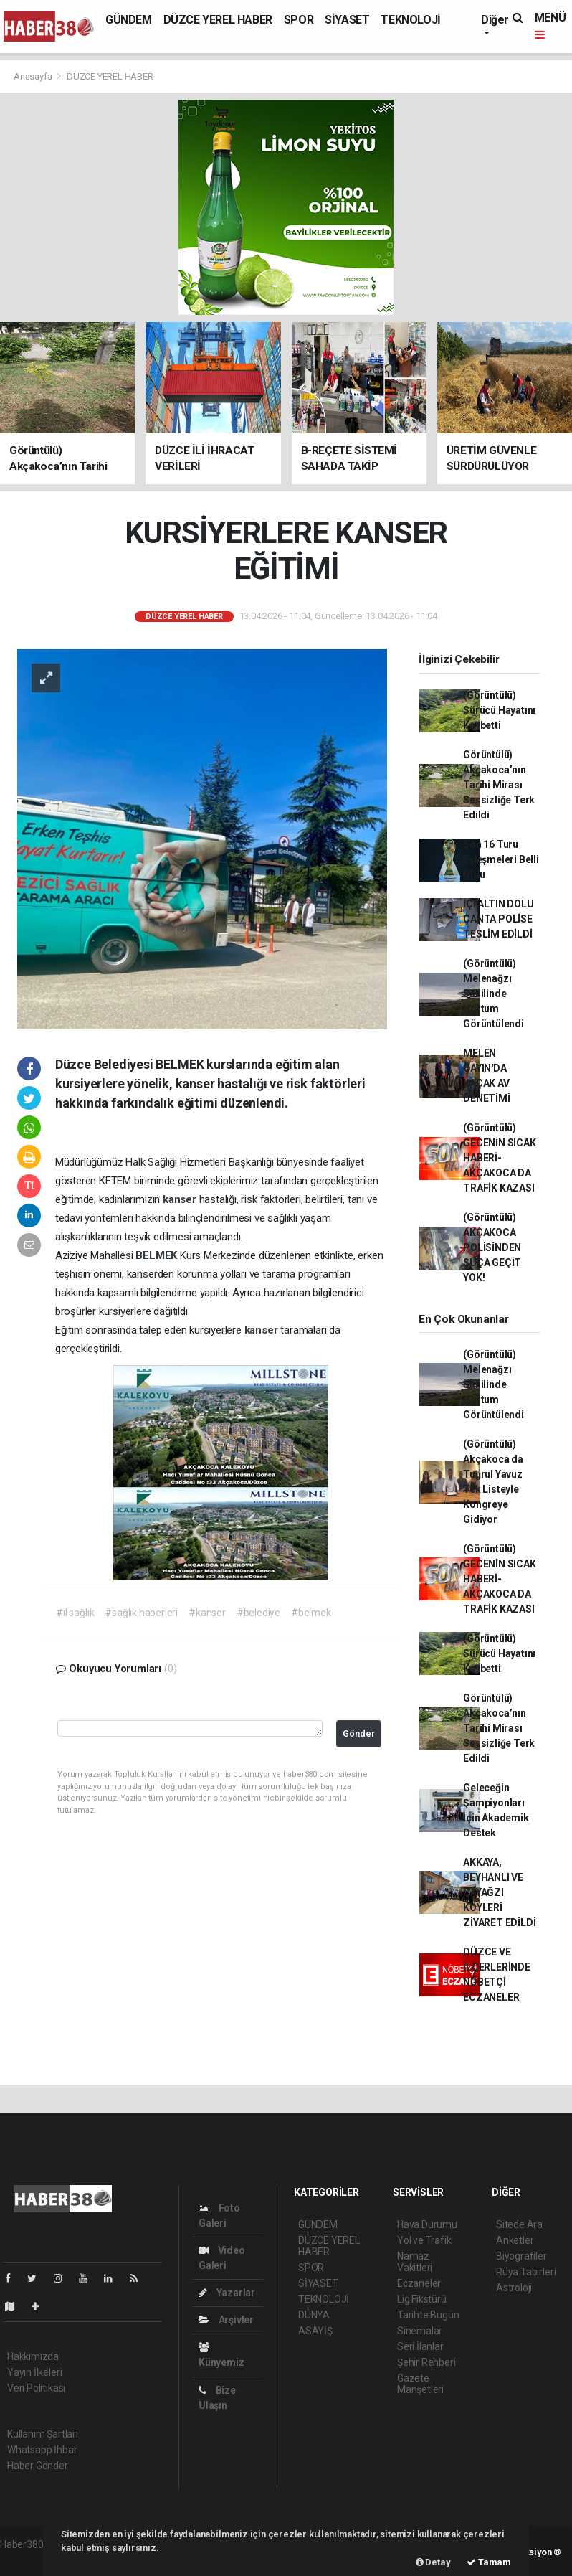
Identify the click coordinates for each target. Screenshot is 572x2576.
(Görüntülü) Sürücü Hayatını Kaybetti (499, 710)
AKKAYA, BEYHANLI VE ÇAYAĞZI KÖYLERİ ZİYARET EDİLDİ (499, 1892)
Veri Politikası (36, 2388)
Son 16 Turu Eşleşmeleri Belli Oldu (501, 859)
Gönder (359, 1733)
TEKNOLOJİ (410, 20)
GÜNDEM (128, 20)
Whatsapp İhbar (42, 2449)
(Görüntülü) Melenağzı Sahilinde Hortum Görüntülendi (493, 993)
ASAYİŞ (315, 2330)
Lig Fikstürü (422, 2299)
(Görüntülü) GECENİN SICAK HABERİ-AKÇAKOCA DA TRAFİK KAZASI (499, 1158)
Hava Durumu (427, 2224)
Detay (433, 2562)
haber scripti (27, 2559)
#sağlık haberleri (141, 1612)
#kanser (207, 1612)
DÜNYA (314, 2315)
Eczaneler (419, 2283)
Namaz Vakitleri (414, 2261)
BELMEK (157, 1255)
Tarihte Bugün (428, 2315)
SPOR (298, 20)
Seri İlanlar (420, 2346)
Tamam (489, 2562)
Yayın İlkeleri (34, 2372)
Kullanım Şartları (42, 2434)
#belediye (258, 1612)
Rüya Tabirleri (526, 2272)
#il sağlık (75, 1612)
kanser (181, 1199)
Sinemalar (419, 2330)
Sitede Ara (519, 2224)
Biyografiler (521, 2256)
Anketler (514, 2240)
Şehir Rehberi (426, 2362)
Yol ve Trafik (424, 2240)
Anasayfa (34, 76)
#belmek (311, 1612)
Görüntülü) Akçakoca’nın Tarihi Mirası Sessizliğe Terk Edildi (499, 785)
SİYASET (347, 20)
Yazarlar (227, 2292)
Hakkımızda (33, 2356)
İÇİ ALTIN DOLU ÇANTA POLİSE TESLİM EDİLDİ (498, 919)
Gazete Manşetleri (420, 2383)
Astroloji (514, 2287)
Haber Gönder (37, 2465)
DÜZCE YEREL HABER (217, 20)
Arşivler (226, 2320)
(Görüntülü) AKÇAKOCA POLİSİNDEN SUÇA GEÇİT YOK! (492, 1247)
